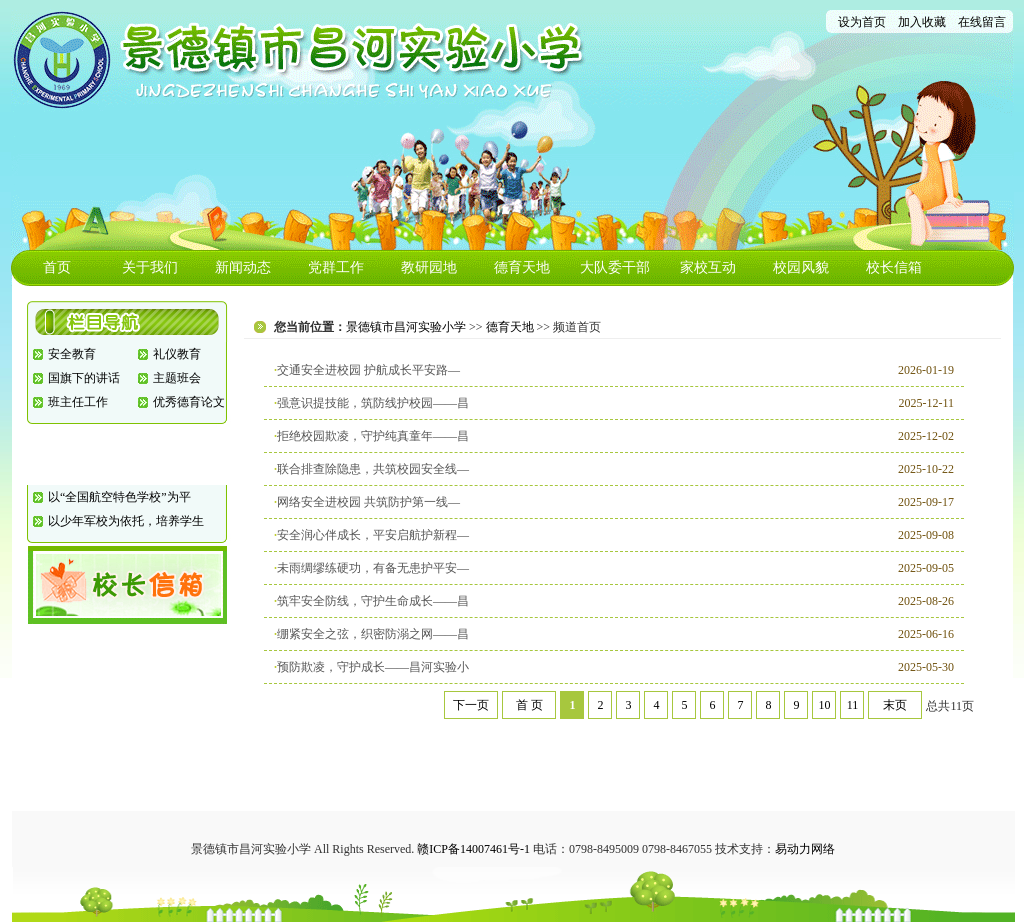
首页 (57, 267)
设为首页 (862, 22)
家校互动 (708, 267)
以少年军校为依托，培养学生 (126, 521)
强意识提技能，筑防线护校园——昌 (373, 403)
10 (824, 705)
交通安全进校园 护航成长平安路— (368, 370)
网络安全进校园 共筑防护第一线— (368, 502)
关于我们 (150, 267)
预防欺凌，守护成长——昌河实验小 (373, 667)
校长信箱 (894, 267)
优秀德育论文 (189, 402)
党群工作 (336, 267)
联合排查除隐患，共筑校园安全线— (373, 469)
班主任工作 (78, 402)
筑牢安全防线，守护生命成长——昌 (373, 601)
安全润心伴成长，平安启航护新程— (373, 535)
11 (853, 705)
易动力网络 (805, 849)
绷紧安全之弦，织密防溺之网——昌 (373, 634)
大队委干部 (615, 267)
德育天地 (522, 267)
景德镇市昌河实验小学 (406, 327)
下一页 (471, 705)
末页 (895, 705)
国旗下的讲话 (84, 378)
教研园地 (429, 267)
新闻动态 (243, 267)
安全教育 (72, 354)
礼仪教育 (177, 354)
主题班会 (177, 378)
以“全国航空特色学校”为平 (119, 497)
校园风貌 (801, 267)
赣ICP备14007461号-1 (473, 849)
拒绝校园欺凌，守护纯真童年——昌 (373, 436)
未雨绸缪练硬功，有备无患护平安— (373, 568)
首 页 (529, 705)
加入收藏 (922, 22)
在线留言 (982, 22)
